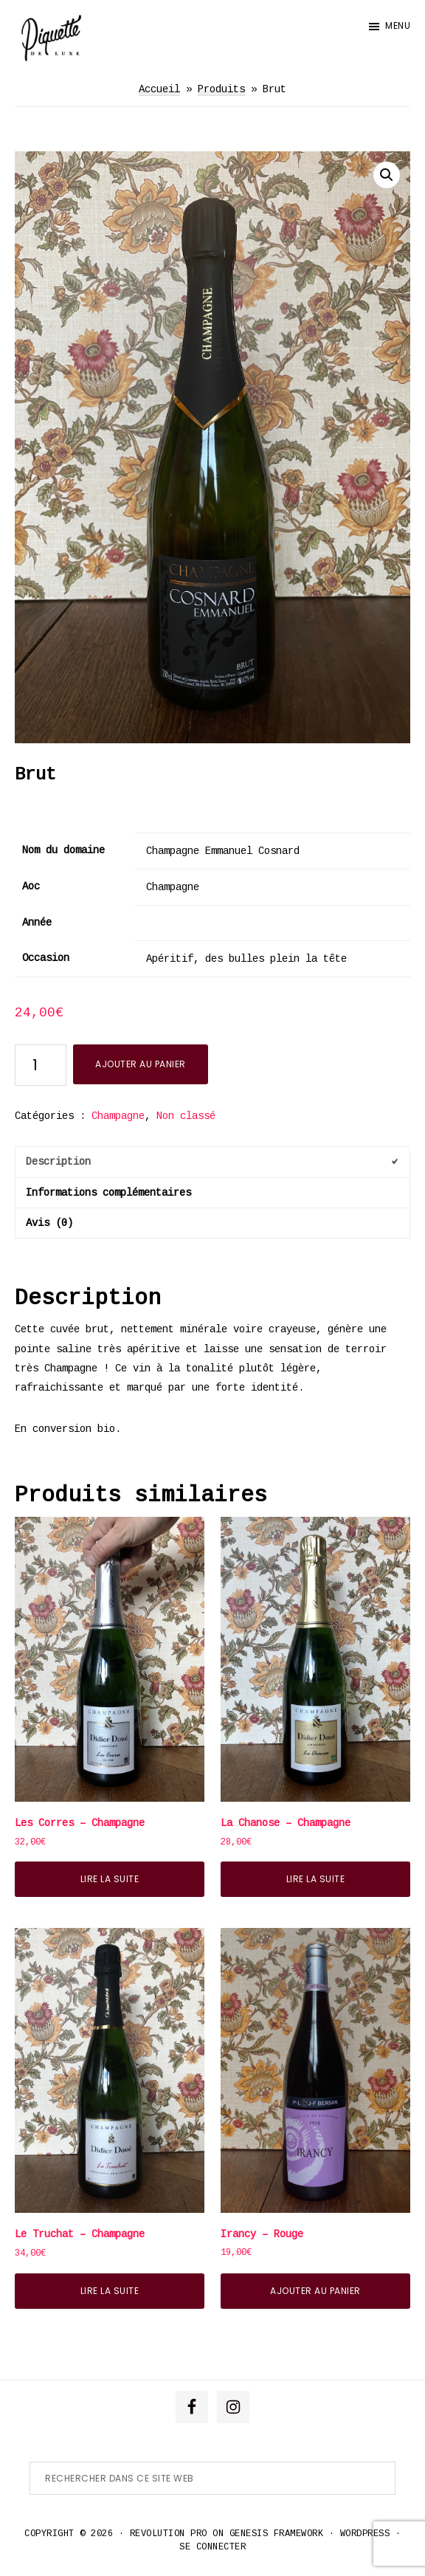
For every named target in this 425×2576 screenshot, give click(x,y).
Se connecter (212, 2547)
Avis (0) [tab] (49, 1223)
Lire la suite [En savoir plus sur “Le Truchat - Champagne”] (109, 2290)
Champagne (118, 1116)
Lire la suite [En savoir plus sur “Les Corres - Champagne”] (109, 1879)
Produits (221, 89)
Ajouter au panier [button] (315, 2290)
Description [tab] (58, 1162)
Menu (397, 25)
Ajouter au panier (140, 1064)
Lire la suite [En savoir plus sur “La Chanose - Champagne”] (315, 1879)
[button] (386, 175)
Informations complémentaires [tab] (108, 1193)
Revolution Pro (168, 2534)
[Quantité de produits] (40, 1065)
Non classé (185, 1116)
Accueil (159, 89)
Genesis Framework (276, 2534)
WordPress (365, 2534)
